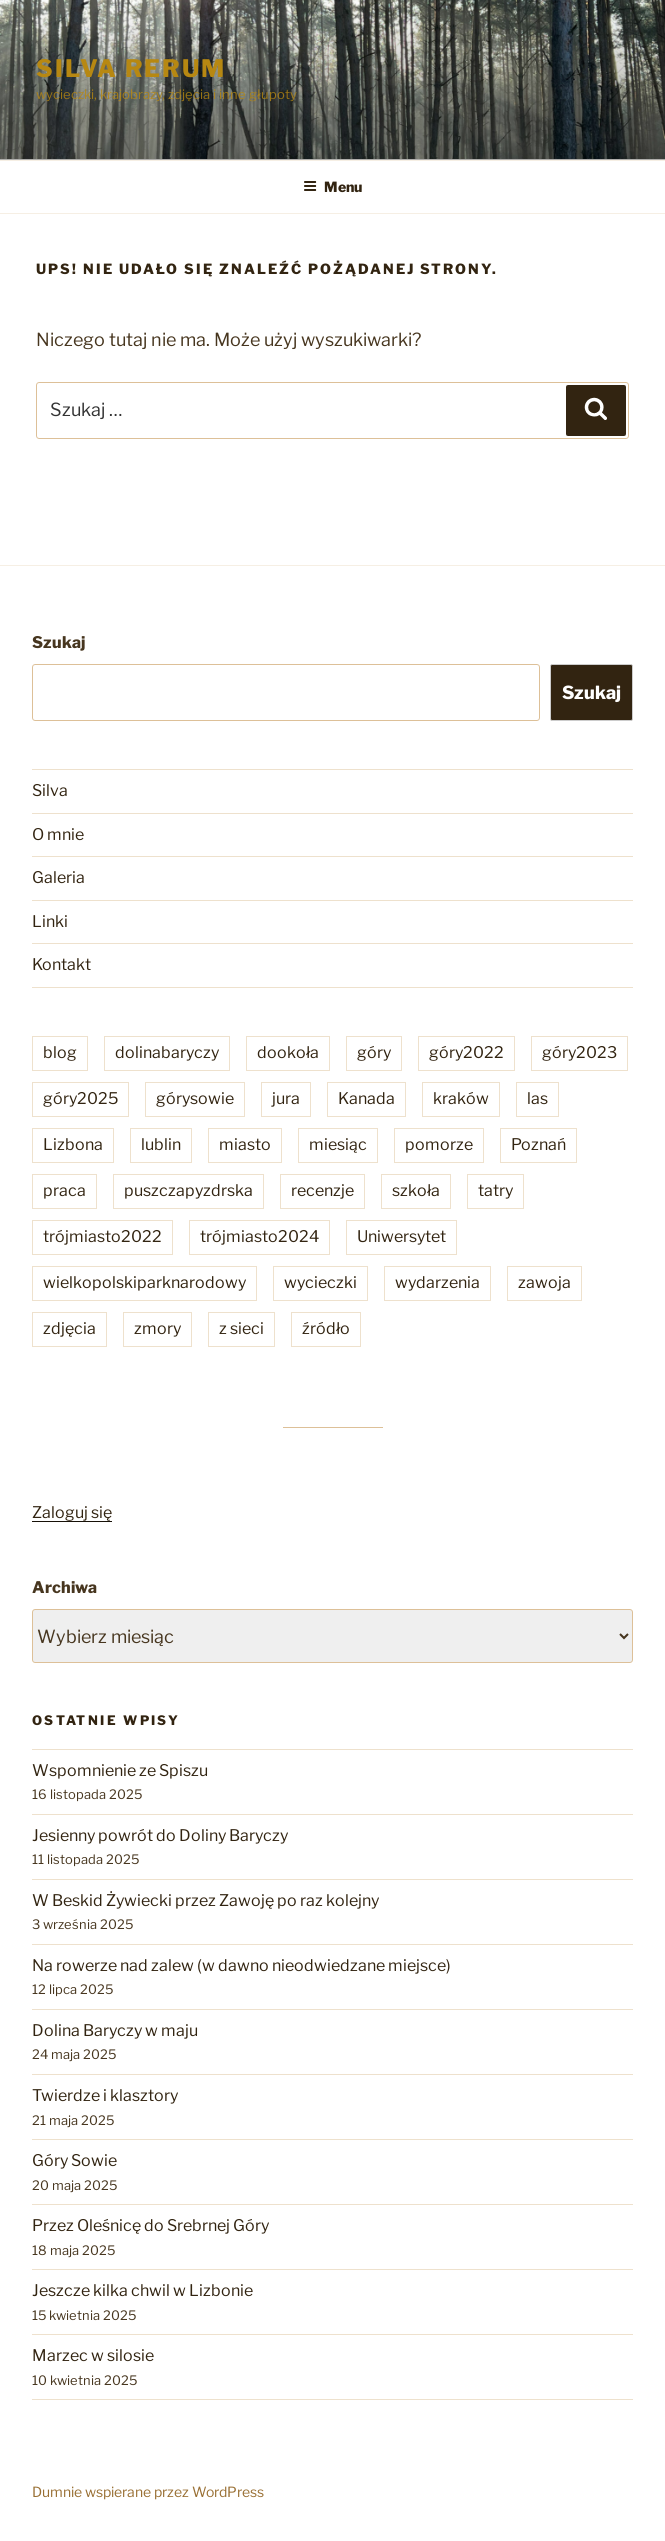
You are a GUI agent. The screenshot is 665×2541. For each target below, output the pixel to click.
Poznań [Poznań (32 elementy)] (538, 1144)
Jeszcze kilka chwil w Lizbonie (142, 2290)
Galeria (58, 877)
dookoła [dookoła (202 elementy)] (288, 1052)
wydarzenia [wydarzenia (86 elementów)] (437, 1282)
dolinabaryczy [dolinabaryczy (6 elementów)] (167, 1052)
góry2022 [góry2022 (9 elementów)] (466, 1052)
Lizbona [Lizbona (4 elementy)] (73, 1144)
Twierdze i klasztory (105, 2095)
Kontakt (61, 964)
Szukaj (58, 642)
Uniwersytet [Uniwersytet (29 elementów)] (401, 1236)
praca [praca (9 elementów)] (64, 1190)
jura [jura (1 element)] (286, 1098)
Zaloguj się (72, 1512)
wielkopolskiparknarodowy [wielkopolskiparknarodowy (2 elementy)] (144, 1282)
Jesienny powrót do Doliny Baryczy (160, 1835)
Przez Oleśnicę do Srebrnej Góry (150, 2225)
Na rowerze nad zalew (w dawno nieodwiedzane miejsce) (241, 1965)
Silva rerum (131, 68)
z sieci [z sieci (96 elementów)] (241, 1328)
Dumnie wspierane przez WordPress (148, 2491)
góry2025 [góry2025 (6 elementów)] (80, 1098)
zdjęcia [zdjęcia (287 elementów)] (69, 1328)
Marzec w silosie (93, 2355)
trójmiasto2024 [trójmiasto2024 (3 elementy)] (259, 1236)
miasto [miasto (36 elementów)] (245, 1144)
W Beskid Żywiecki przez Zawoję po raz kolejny (205, 1900)
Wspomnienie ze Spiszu (120, 1770)
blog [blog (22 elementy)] (60, 1052)
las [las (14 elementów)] (537, 1098)
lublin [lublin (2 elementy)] (161, 1144)
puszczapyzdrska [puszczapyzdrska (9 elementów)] (188, 1190)
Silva (50, 790)
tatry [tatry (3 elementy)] (495, 1190)
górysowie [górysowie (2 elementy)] (195, 1098)
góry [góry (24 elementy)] (374, 1052)
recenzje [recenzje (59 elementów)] (322, 1190)
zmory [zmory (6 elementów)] (157, 1328)
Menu (332, 186)
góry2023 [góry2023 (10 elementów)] (579, 1052)
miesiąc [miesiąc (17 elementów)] (338, 1144)
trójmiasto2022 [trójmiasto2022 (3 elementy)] (102, 1236)
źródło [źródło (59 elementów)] (326, 1328)
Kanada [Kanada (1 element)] (366, 1098)
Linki (50, 921)
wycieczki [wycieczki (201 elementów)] (320, 1282)
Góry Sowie (74, 2160)
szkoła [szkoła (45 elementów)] (416, 1190)
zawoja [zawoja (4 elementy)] (544, 1282)
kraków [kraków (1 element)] (461, 1098)
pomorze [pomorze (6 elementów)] (439, 1144)
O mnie (58, 834)
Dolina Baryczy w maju (115, 2030)
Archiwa (64, 1587)
